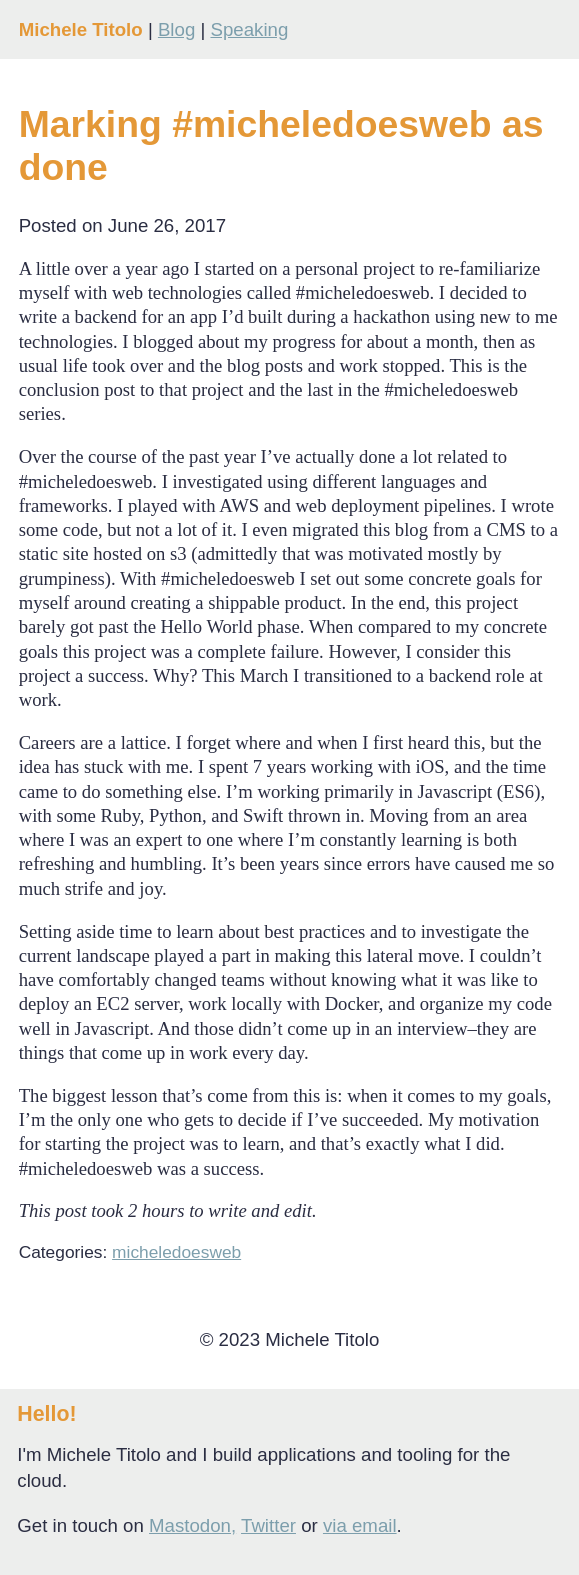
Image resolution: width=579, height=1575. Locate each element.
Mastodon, (192, 1525)
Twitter (268, 1525)
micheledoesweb (176, 1252)
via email (360, 1525)
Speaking (249, 29)
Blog (176, 29)
